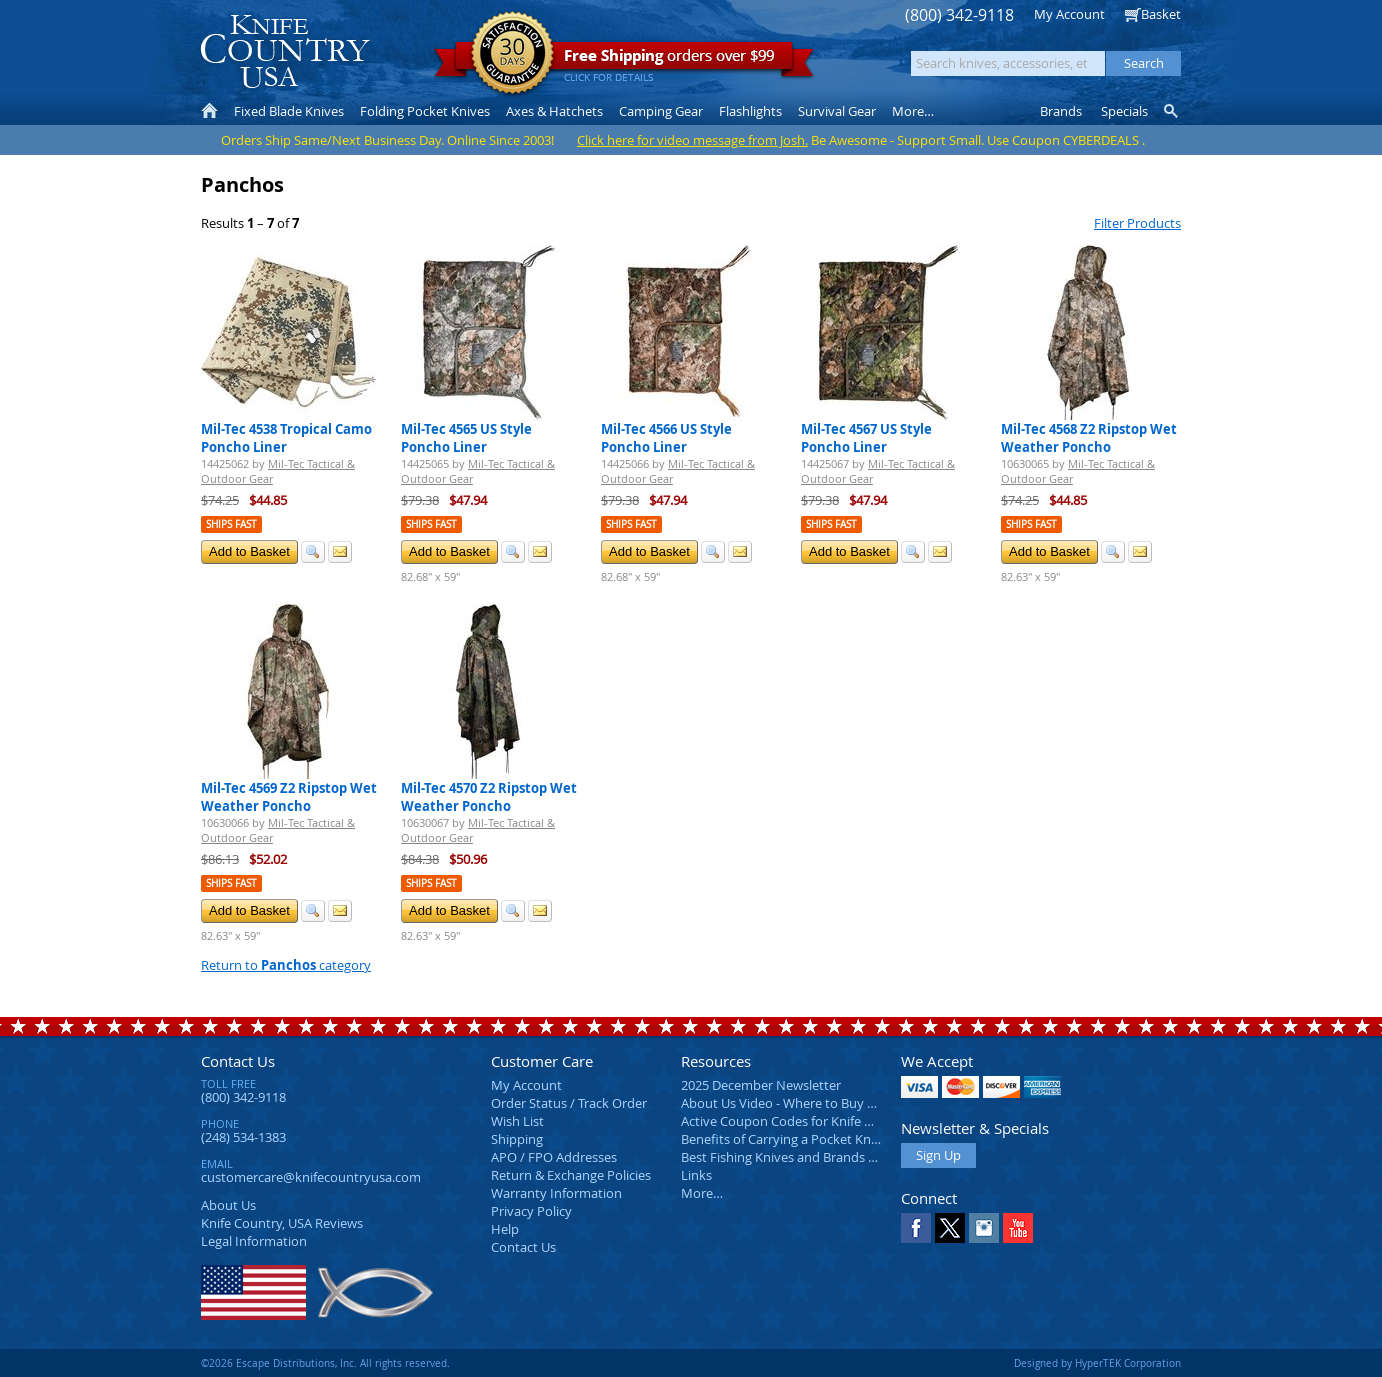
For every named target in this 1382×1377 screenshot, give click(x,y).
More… (702, 1193)
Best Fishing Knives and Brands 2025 (788, 1157)
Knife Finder (1172, 111)
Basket (1161, 14)
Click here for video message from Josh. (692, 140)
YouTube (1018, 1228)
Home (209, 111)
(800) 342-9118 (959, 15)
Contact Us (238, 1061)
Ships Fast (231, 524)
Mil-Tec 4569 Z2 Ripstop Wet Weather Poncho (289, 797)
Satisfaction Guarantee (512, 54)
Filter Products (1137, 223)
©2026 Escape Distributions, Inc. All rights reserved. (325, 1363)
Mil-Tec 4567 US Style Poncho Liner (866, 438)
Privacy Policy (531, 1211)
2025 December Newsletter (761, 1085)
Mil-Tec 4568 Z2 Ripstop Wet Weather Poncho (1089, 438)
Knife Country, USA (285, 51)
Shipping (517, 1139)
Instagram (984, 1228)
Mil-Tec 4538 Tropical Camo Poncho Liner (286, 438)
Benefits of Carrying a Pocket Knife (783, 1139)
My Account (1069, 14)
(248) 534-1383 (243, 1137)
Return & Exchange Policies (571, 1175)
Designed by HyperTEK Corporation (1097, 1363)
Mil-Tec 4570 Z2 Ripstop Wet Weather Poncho (489, 797)
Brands (1061, 111)
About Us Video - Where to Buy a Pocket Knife (816, 1103)
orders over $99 (624, 60)
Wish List (517, 1121)
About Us (228, 1205)
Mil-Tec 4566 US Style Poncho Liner (666, 438)
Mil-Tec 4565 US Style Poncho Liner (466, 438)
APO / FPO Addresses (554, 1157)
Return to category (286, 965)
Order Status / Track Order (569, 1103)
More (913, 111)
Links (696, 1175)
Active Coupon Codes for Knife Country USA (810, 1121)
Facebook (916, 1228)
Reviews (282, 1223)
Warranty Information (556, 1193)
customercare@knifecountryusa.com (311, 1177)
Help (505, 1229)
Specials (1124, 111)
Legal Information (254, 1241)
